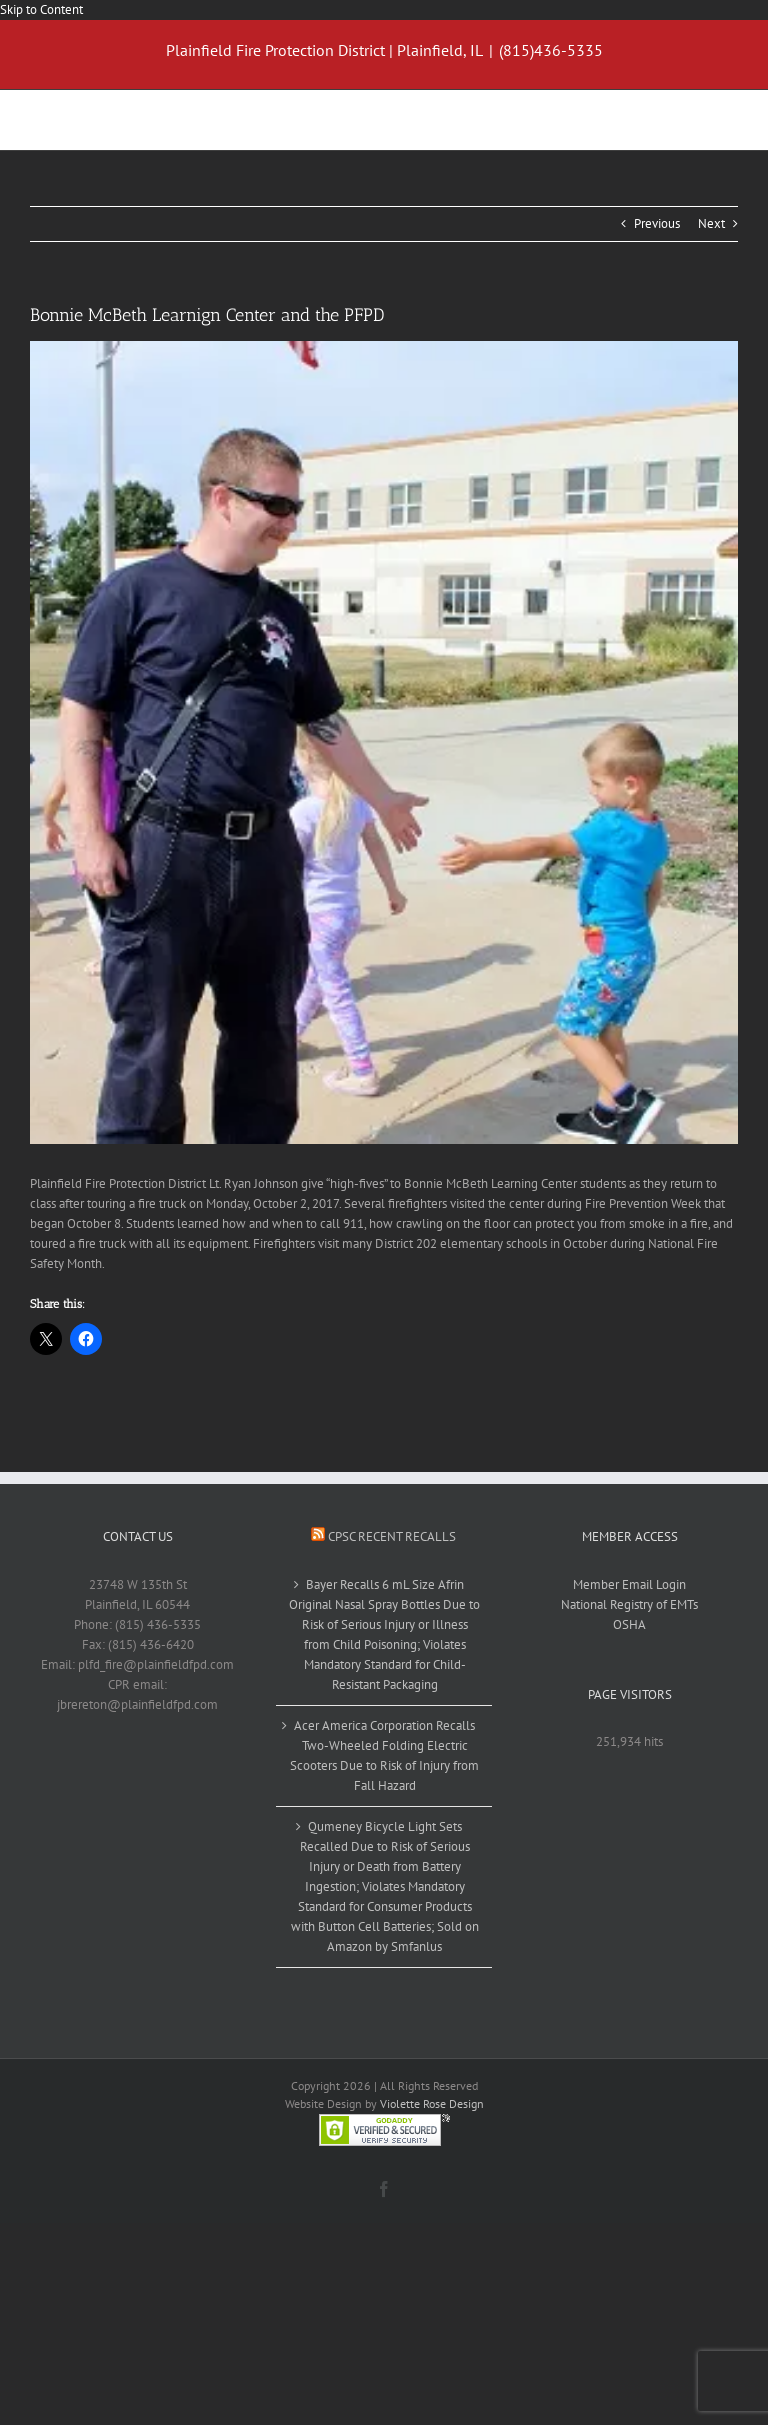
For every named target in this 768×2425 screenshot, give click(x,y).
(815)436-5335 (551, 50)
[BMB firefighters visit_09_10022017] (384, 742)
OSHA (629, 1624)
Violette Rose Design (432, 2103)
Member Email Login (629, 1584)
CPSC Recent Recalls (392, 1536)
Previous (657, 223)
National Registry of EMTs (629, 1604)
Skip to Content (41, 9)
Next (711, 223)
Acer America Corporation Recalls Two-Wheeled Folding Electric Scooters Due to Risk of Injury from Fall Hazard (384, 1755)
